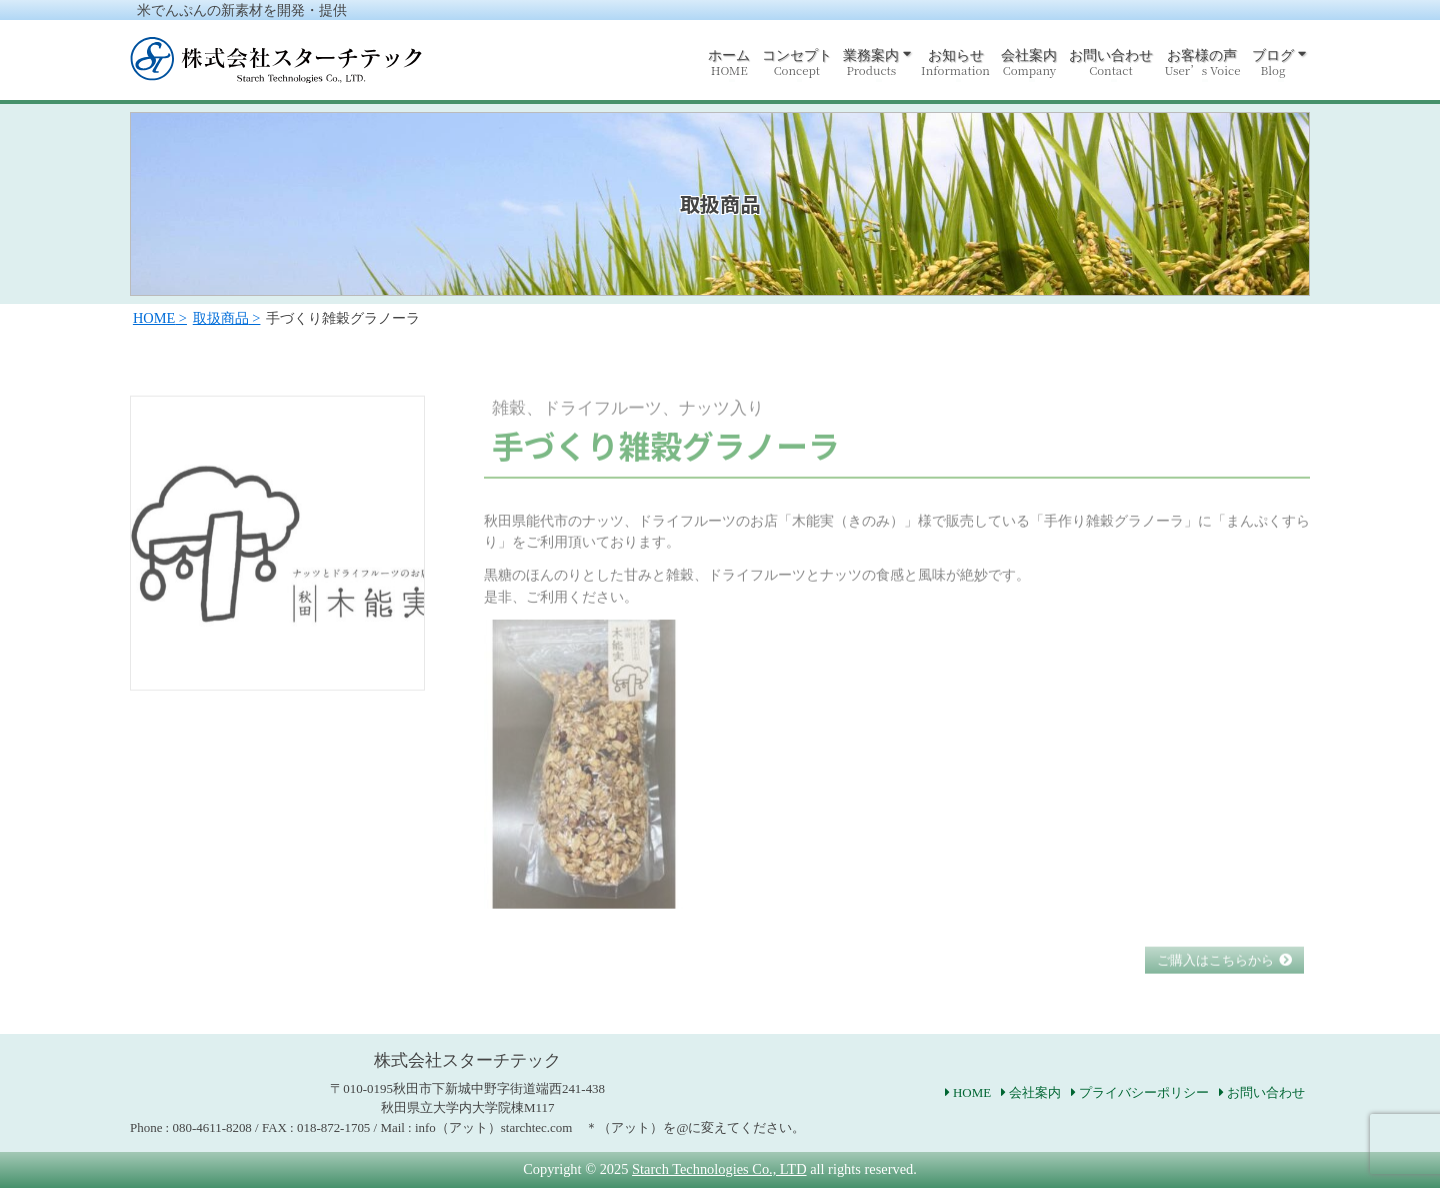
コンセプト (797, 62)
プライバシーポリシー (1144, 1092)
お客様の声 (1202, 62)
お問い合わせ (1111, 62)
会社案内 (1029, 62)
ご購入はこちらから (1215, 978)
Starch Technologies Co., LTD (719, 1169)
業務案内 (871, 62)
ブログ (1273, 62)
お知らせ (955, 62)
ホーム (729, 62)
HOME (972, 1092)
